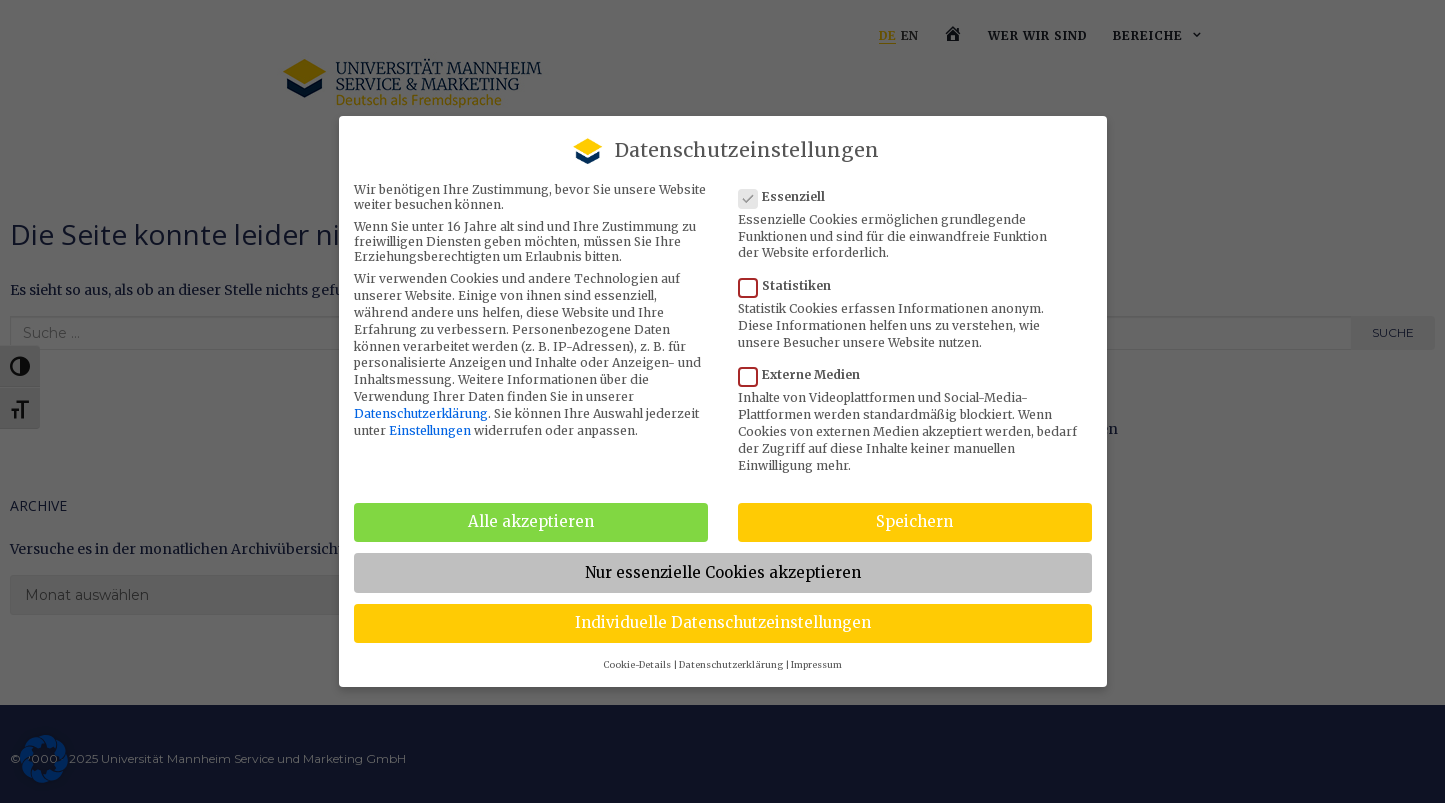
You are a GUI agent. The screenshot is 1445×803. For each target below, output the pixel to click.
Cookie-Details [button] (637, 664)
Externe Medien (805, 374)
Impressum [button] (816, 664)
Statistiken (791, 285)
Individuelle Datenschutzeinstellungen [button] (723, 622)
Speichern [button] (914, 521)
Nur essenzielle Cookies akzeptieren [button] (723, 572)
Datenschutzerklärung (421, 413)
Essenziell (788, 196)
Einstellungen (430, 430)
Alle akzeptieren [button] (531, 521)
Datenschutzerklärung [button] (731, 664)
